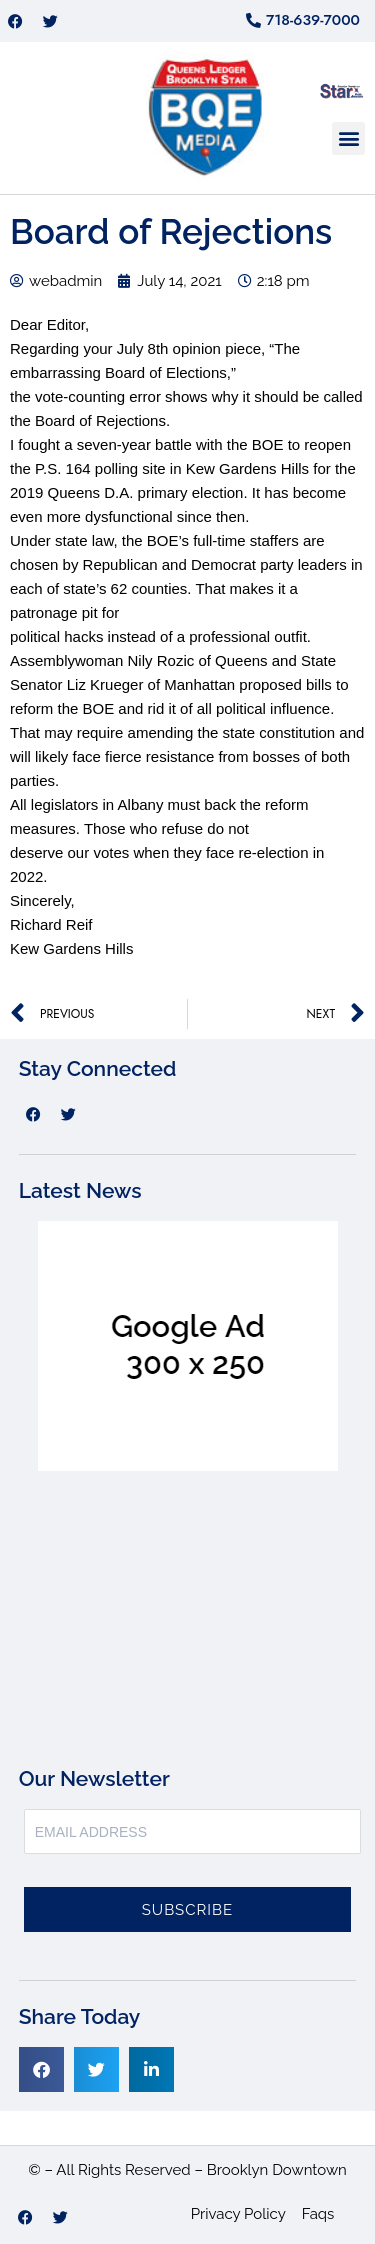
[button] (348, 138)
